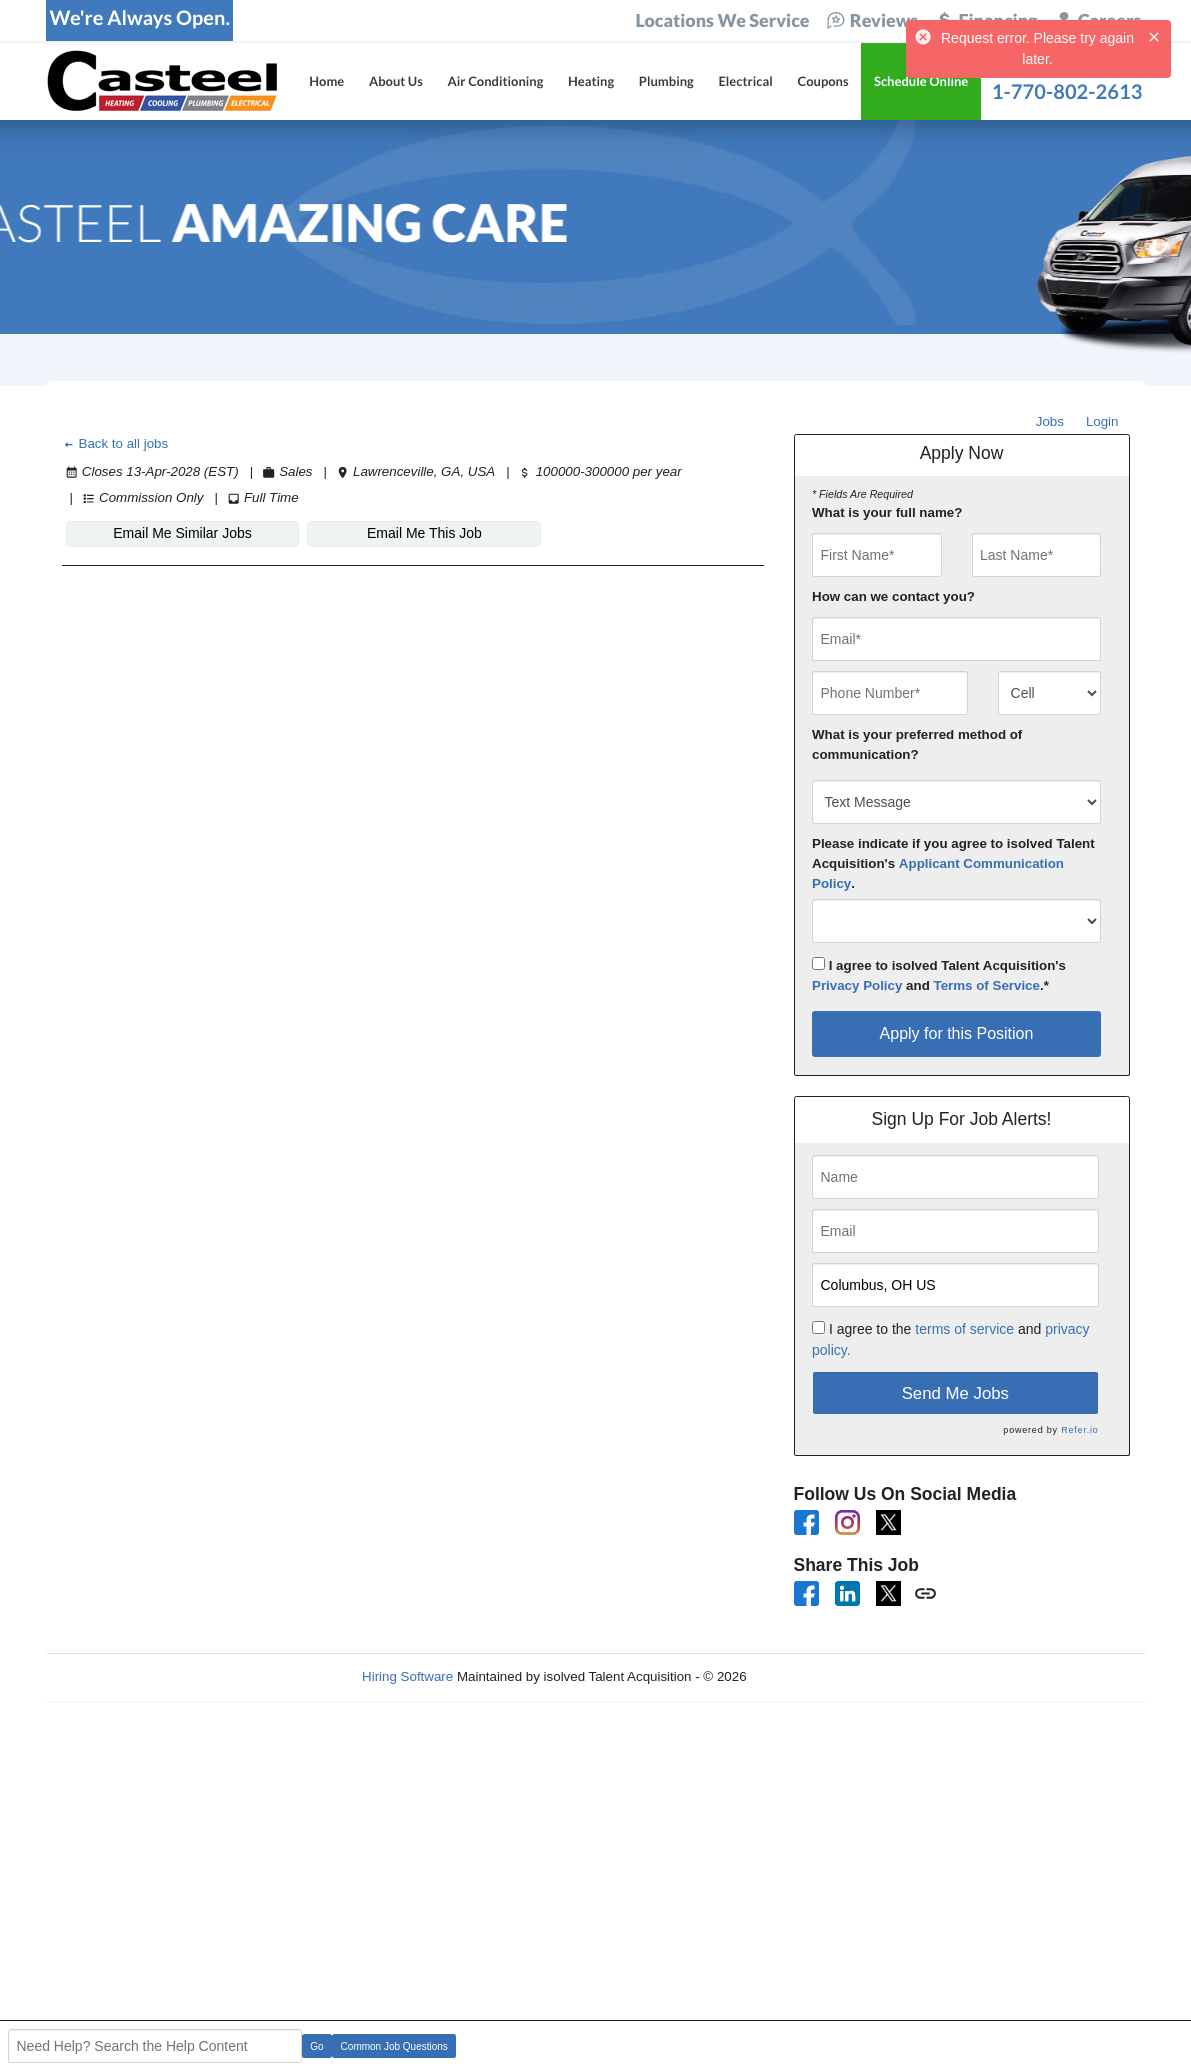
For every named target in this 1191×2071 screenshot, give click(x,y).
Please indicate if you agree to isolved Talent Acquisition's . (953, 863)
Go (316, 2046)
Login (1102, 421)
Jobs (1050, 421)
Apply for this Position (957, 1033)
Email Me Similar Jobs (182, 533)
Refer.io (1079, 1430)
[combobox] (1049, 693)
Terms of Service (987, 985)
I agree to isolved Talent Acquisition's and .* (939, 975)
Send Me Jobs (955, 1393)
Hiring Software (407, 1676)
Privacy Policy (857, 985)
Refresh (805, 1676)
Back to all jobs (115, 443)
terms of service (964, 1329)
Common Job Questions (394, 2046)
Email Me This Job (424, 533)
